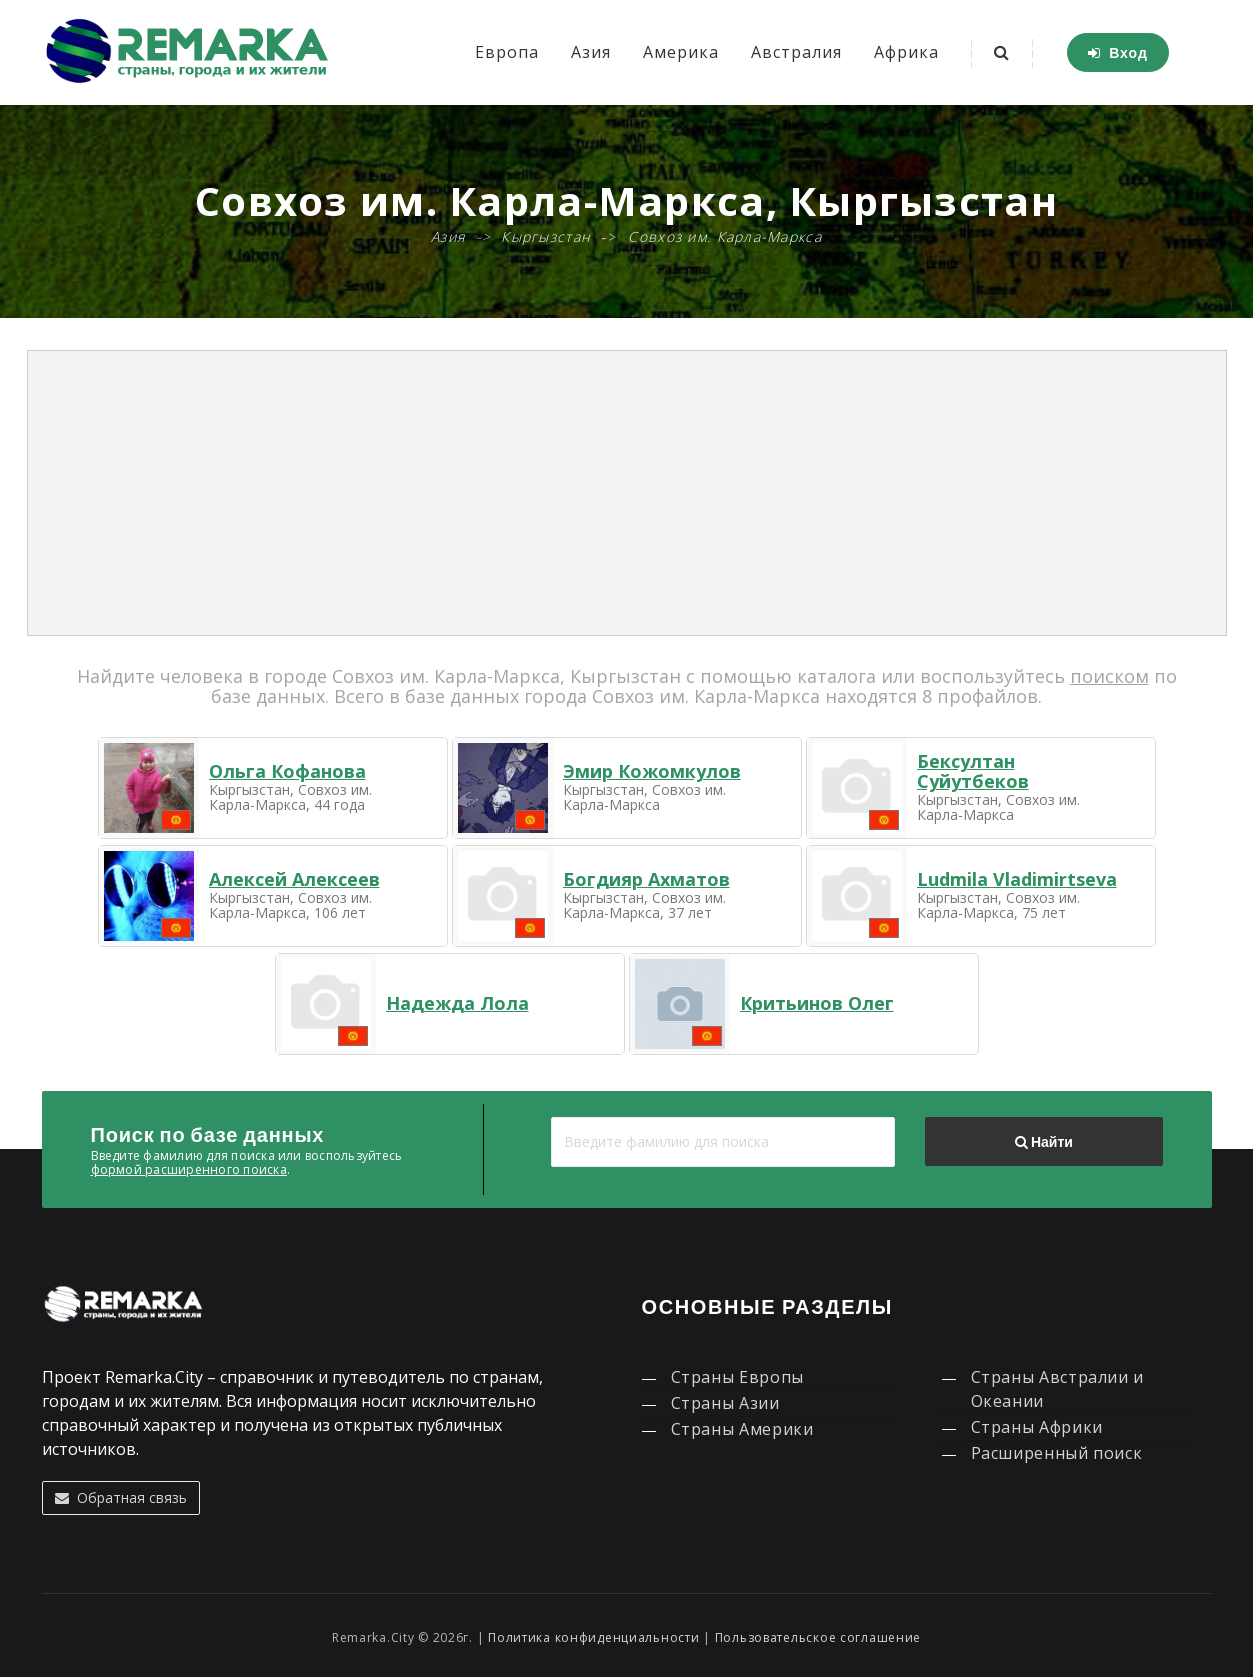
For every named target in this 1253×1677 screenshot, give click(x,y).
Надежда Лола (457, 1003)
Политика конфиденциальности (593, 1637)
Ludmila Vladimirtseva (1017, 879)
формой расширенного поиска (189, 1169)
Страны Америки (742, 1429)
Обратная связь (121, 1497)
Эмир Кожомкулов (652, 771)
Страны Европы (737, 1377)
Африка (906, 52)
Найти (1044, 1142)
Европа (507, 52)
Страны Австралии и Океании (1058, 1389)
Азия (591, 52)
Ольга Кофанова (287, 771)
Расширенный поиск (1057, 1453)
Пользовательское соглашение (818, 1637)
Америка (681, 52)
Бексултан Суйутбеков (973, 771)
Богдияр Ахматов (646, 879)
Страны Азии (725, 1403)
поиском (1109, 676)
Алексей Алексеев (294, 879)
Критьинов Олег (817, 1003)
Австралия (796, 52)
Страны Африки (1037, 1427)
